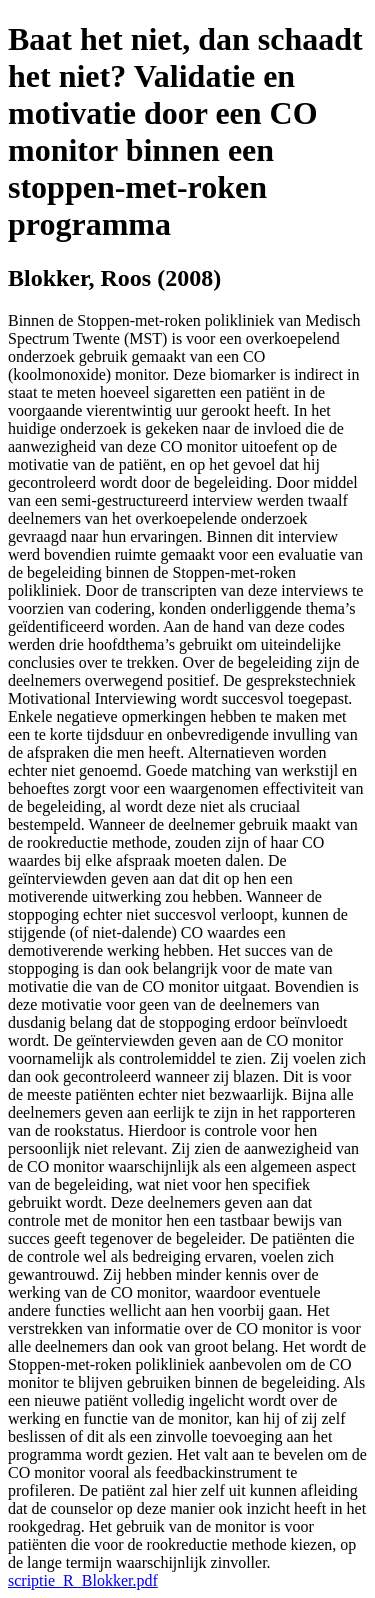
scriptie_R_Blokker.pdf (83, 1580)
